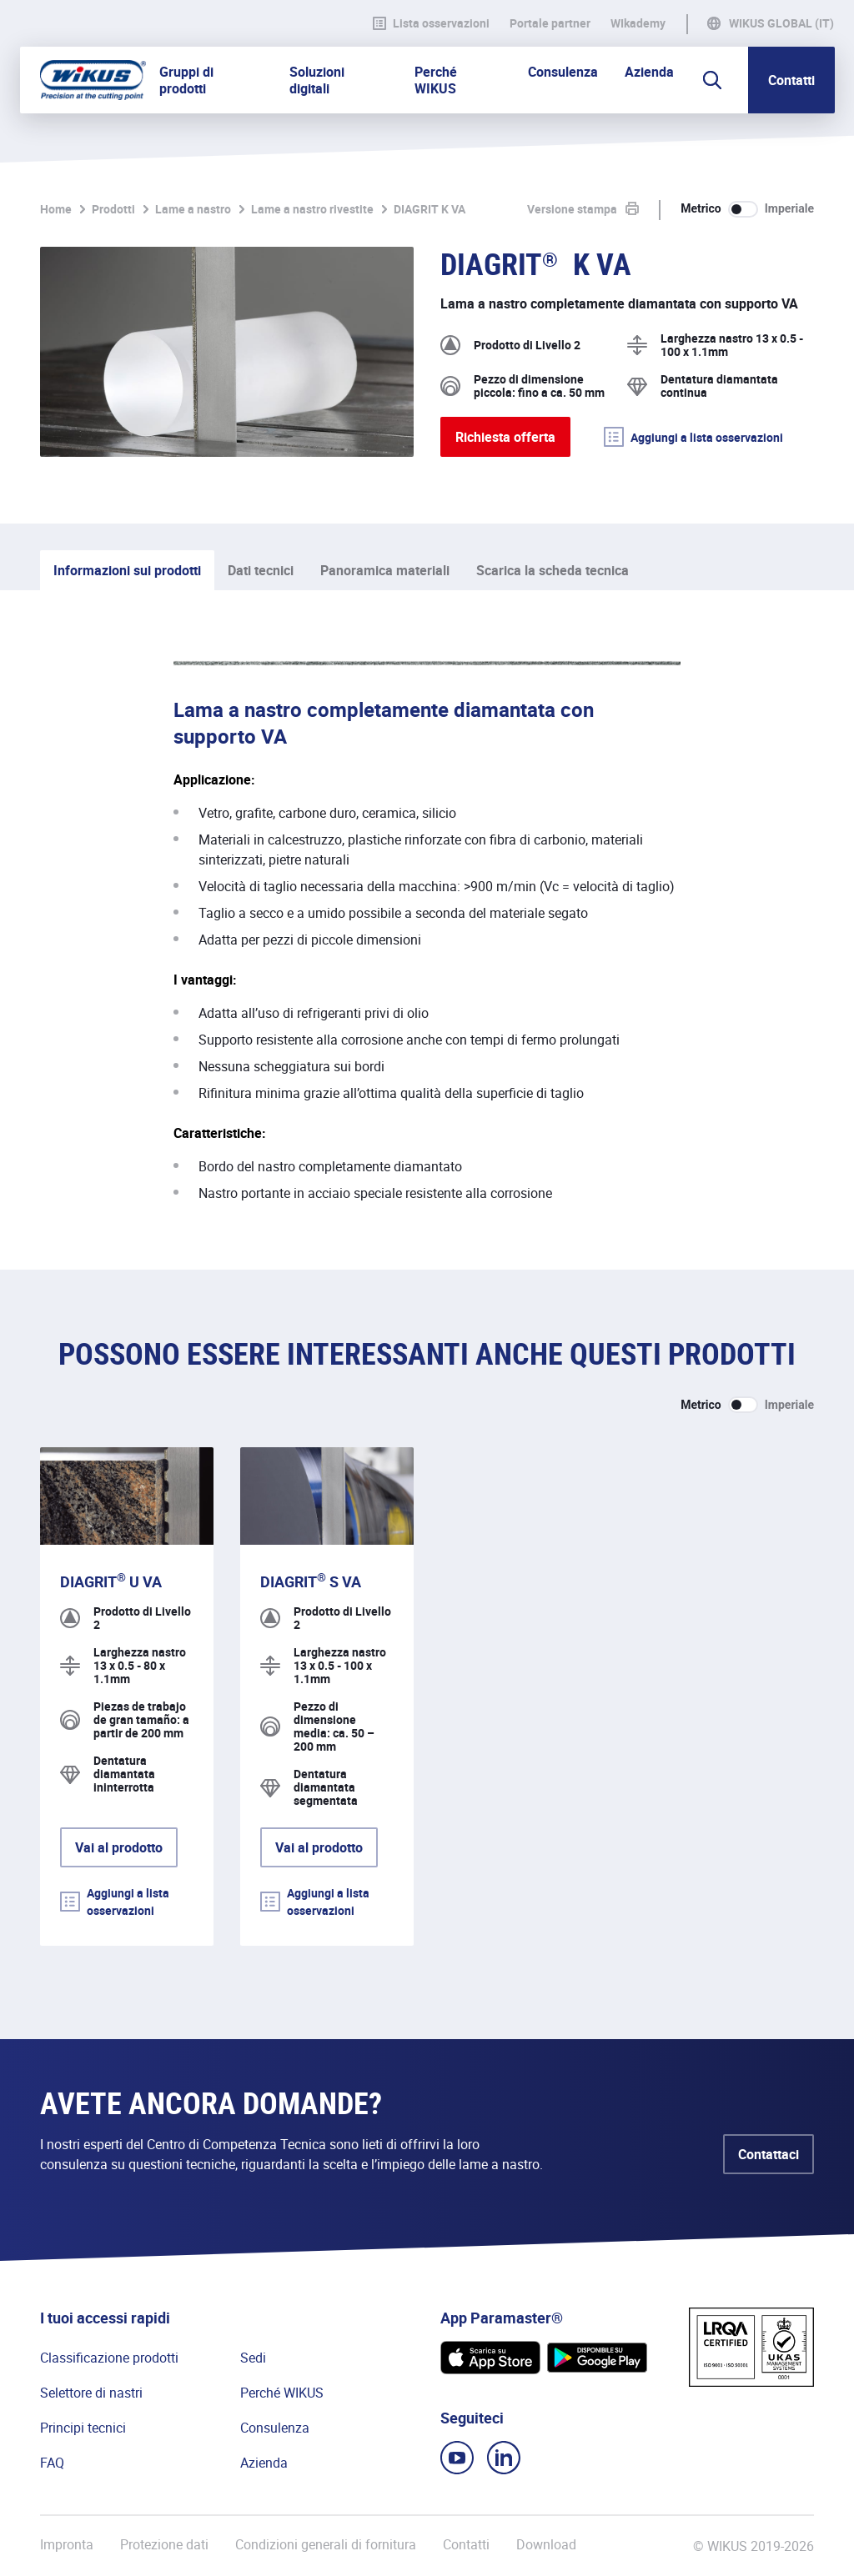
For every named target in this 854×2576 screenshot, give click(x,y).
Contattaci (768, 2154)
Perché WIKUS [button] (435, 80)
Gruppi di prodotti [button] (186, 80)
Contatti (791, 80)
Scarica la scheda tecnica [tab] (552, 570)
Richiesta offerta (505, 437)
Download (546, 2544)
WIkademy (638, 23)
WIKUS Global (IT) (781, 23)
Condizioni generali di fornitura (325, 2544)
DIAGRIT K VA (429, 209)
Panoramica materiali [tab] (385, 570)
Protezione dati (164, 2544)
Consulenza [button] (563, 71)
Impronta (66, 2544)
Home (56, 209)
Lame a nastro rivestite (312, 209)
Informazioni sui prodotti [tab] (127, 570)
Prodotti (113, 209)
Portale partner (550, 23)
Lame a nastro (193, 209)
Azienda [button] (649, 71)
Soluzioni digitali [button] (316, 80)
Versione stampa (572, 209)
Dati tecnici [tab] (261, 570)
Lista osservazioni (431, 23)
